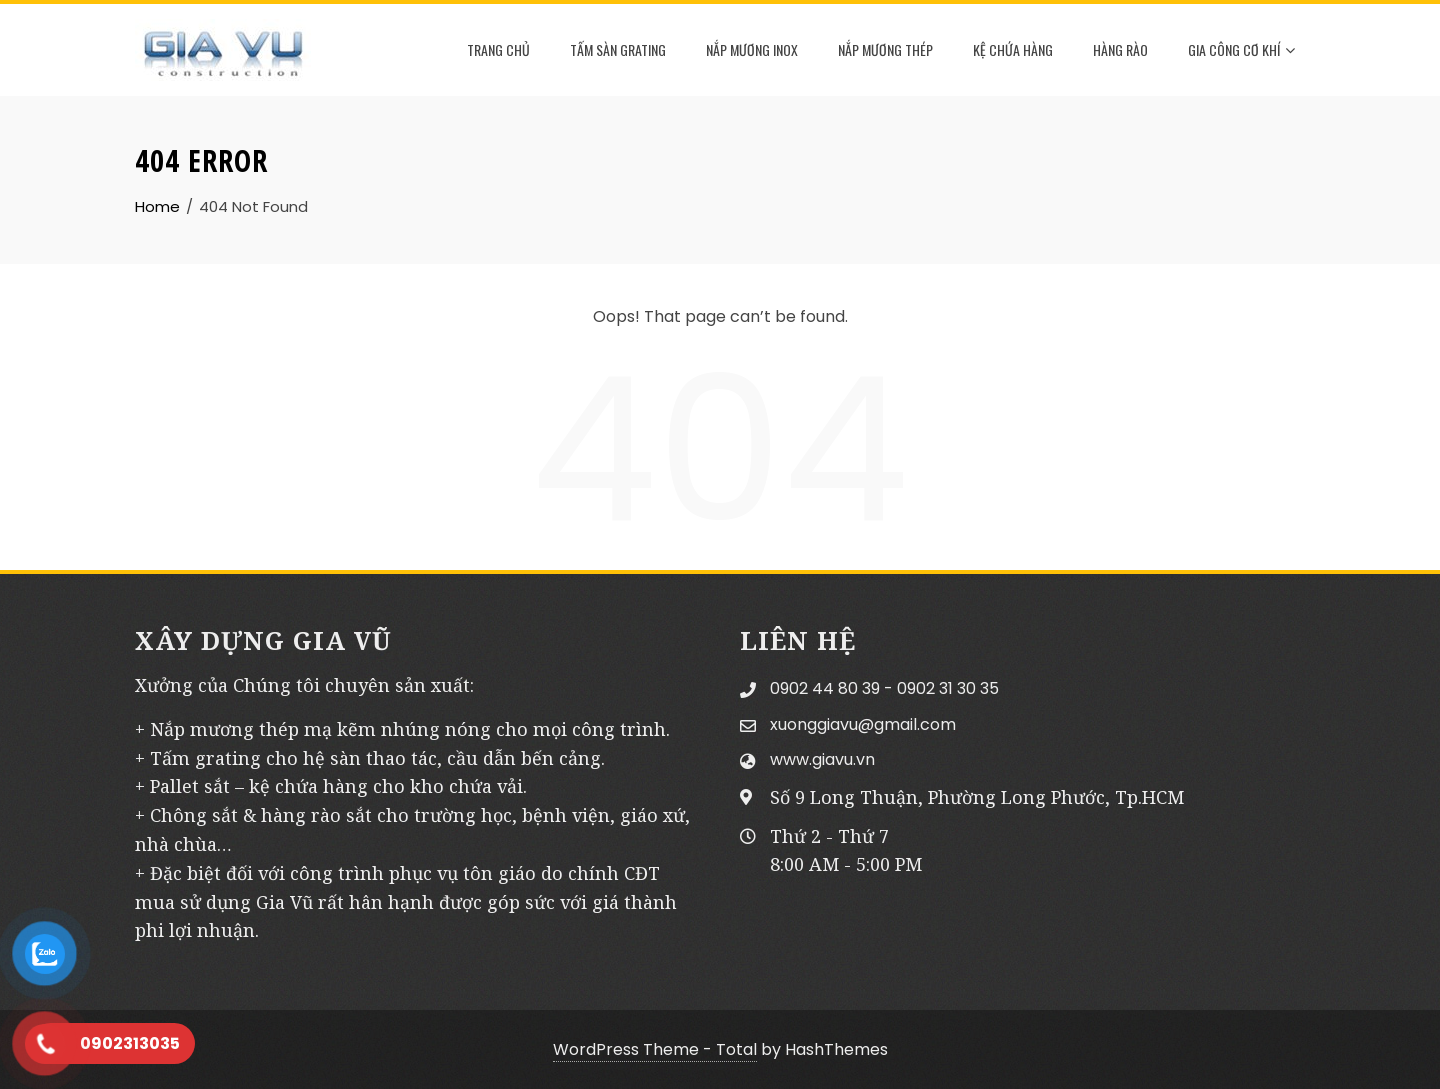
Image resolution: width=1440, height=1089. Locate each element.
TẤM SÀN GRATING (618, 49)
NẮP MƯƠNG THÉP (885, 49)
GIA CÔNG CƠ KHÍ (1241, 51)
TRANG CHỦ (498, 49)
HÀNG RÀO (1120, 49)
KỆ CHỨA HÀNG (1013, 49)
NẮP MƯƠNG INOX (752, 49)
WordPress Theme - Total (655, 1049)
